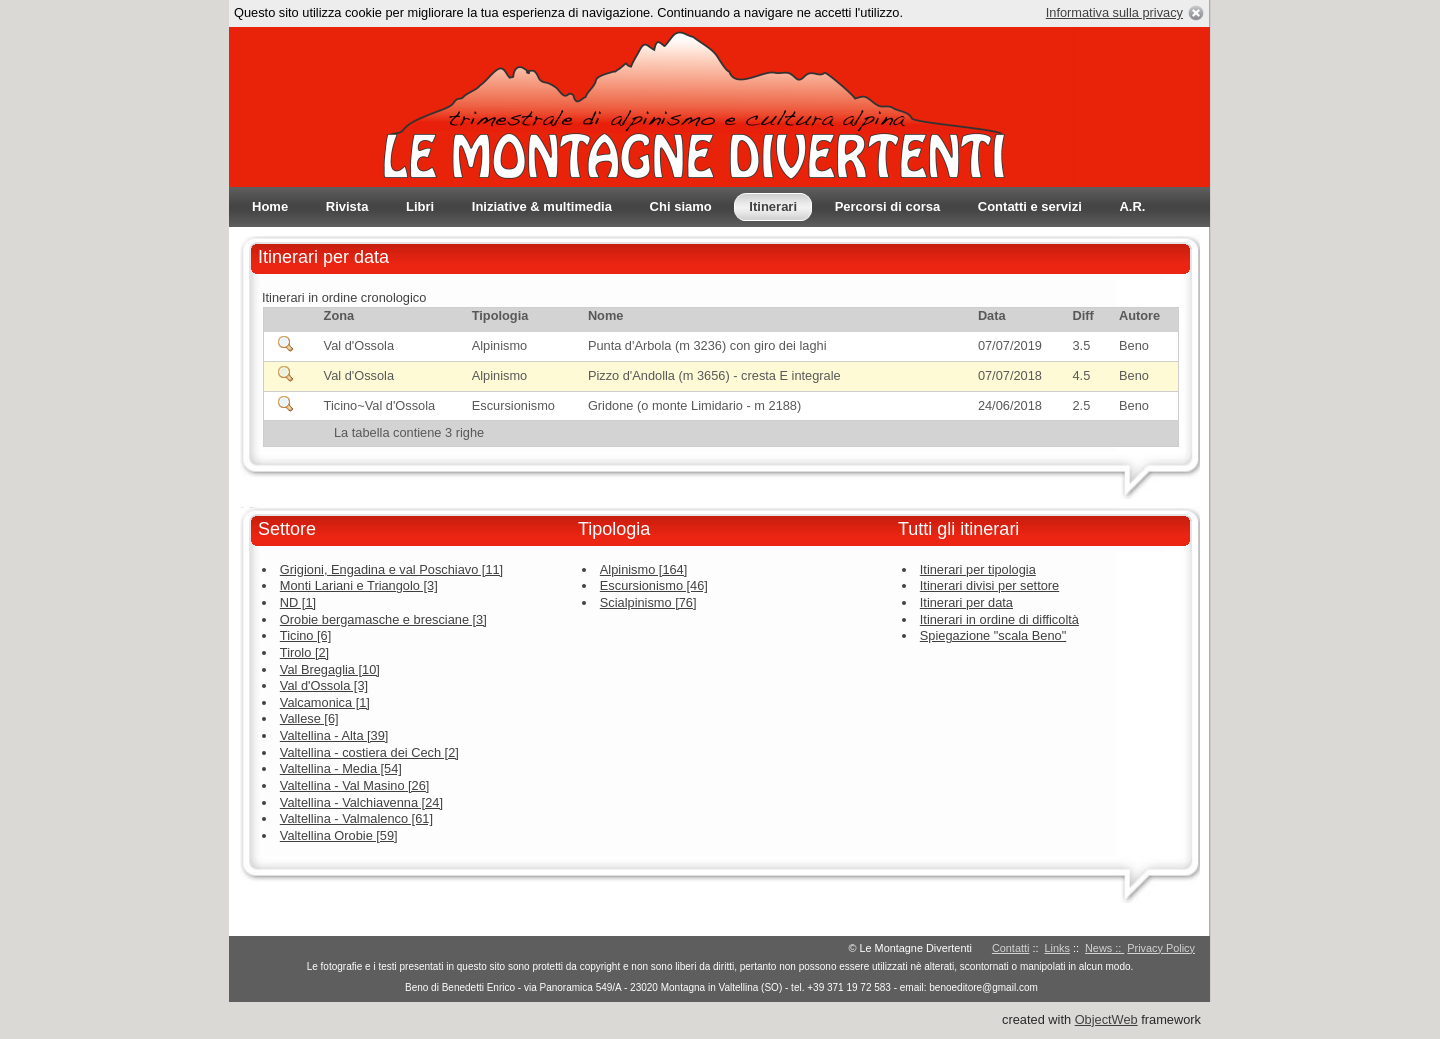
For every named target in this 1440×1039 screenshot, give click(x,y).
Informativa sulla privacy (1114, 12)
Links (1057, 948)
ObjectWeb (1106, 1019)
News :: (1104, 948)
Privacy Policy (1161, 948)
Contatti (1010, 948)
